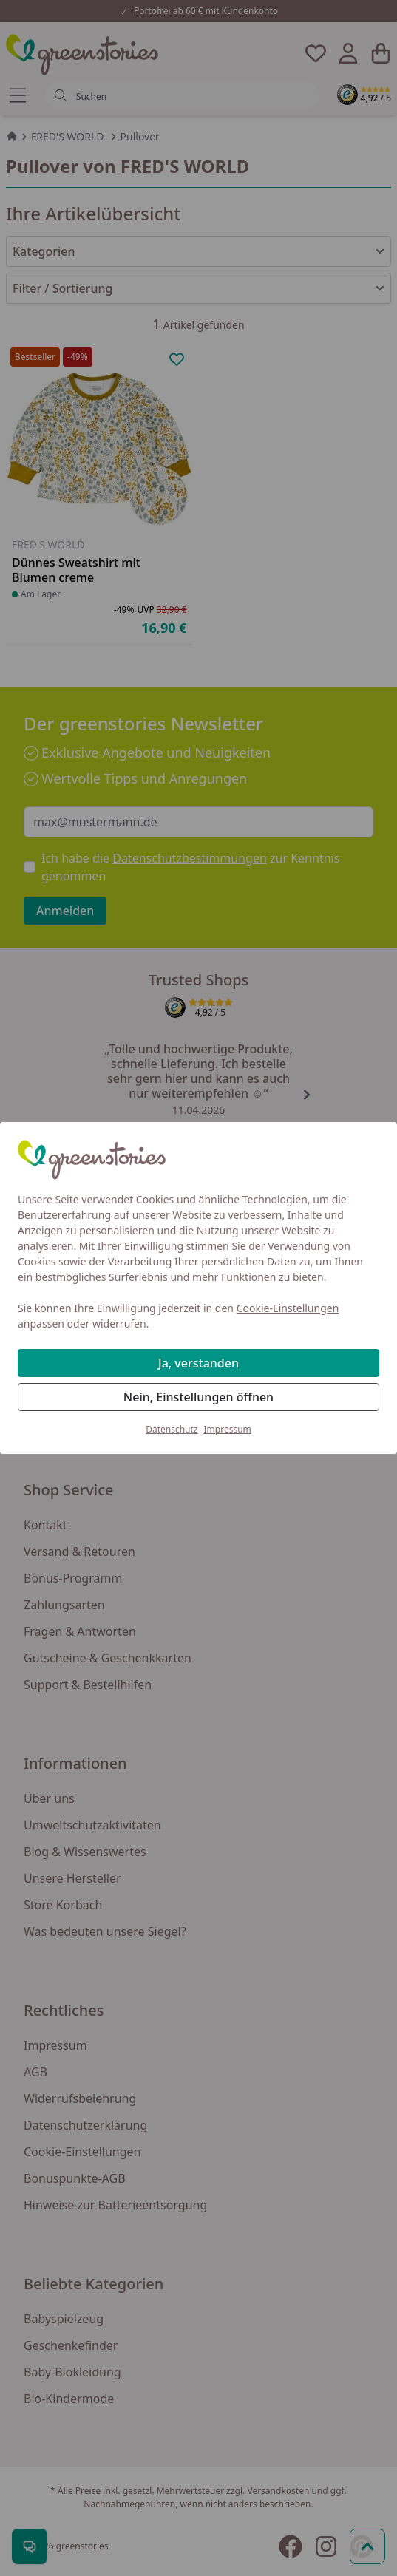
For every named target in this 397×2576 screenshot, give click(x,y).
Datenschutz (171, 1429)
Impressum (227, 1429)
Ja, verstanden (198, 1363)
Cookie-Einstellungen (288, 1308)
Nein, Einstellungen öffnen (198, 1397)
